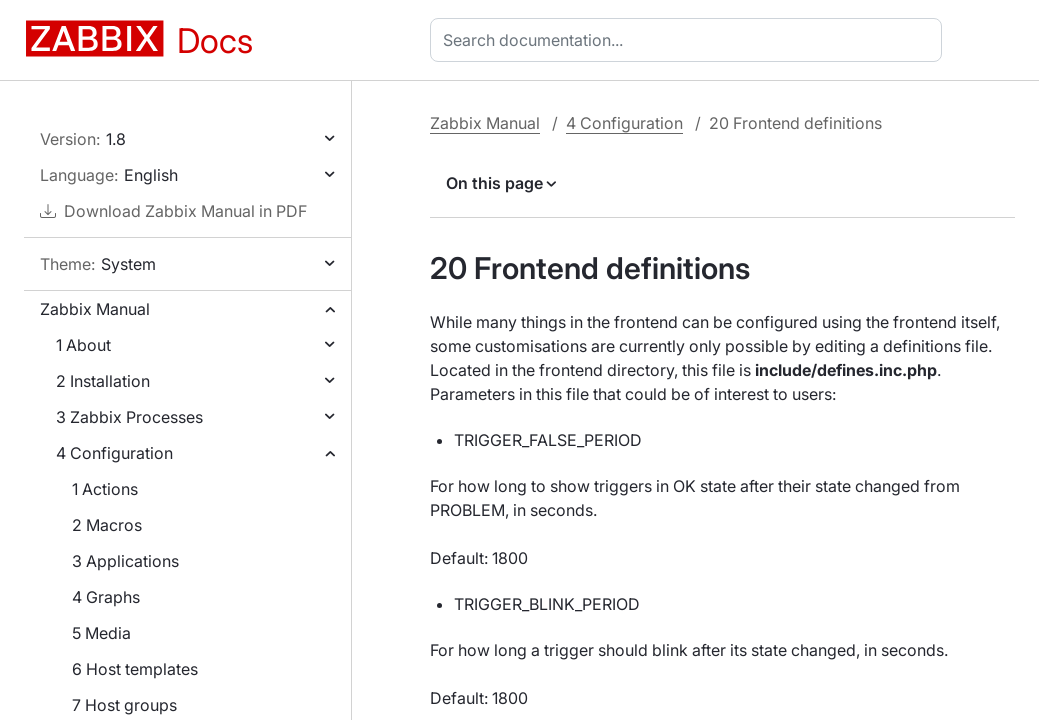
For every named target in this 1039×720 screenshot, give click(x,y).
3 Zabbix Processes (129, 417)
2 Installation (103, 381)
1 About (83, 345)
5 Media (101, 633)
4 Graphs (106, 597)
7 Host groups (124, 705)
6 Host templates (135, 669)
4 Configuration (114, 453)
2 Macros (107, 525)
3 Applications (125, 561)
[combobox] (690, 40)
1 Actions (105, 489)
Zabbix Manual (95, 309)
